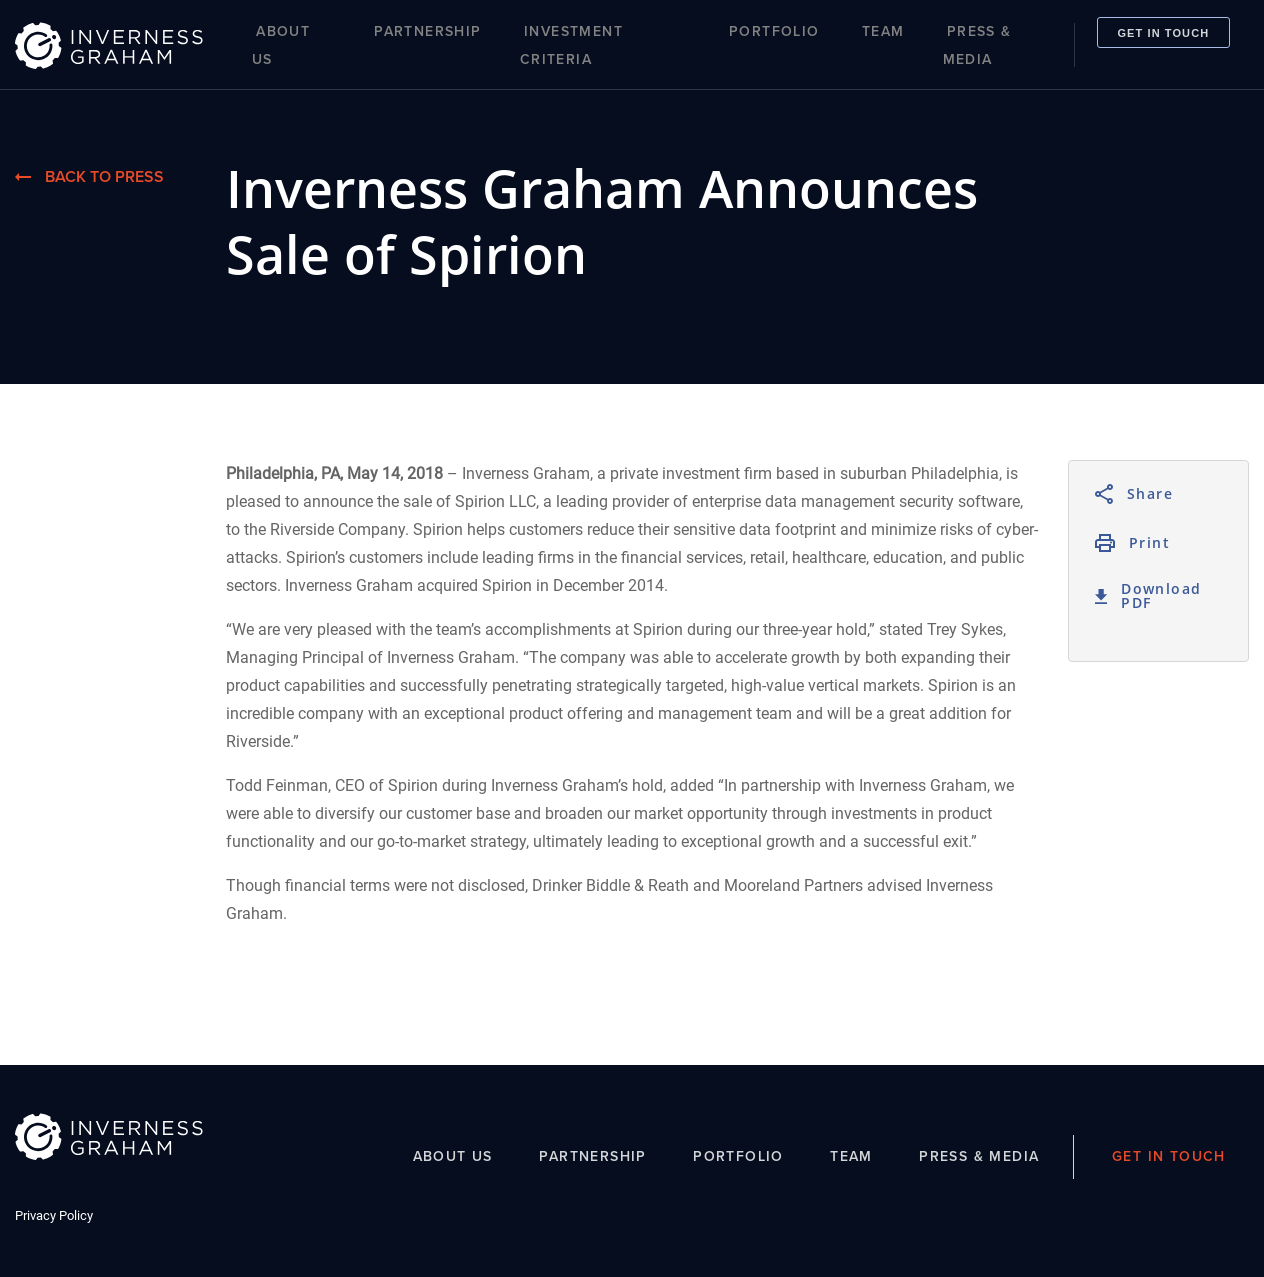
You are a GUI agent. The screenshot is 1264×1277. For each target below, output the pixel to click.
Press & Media (977, 45)
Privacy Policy (54, 1215)
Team (883, 31)
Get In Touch (1163, 32)
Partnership (427, 31)
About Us (281, 45)
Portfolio (774, 31)
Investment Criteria (571, 45)
